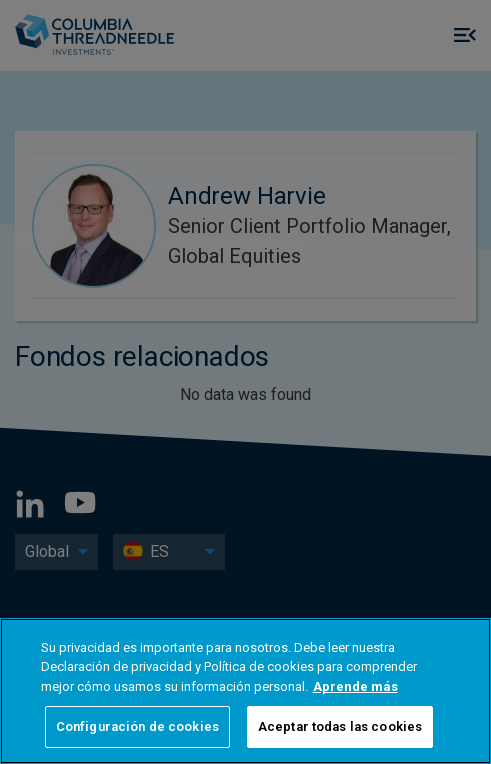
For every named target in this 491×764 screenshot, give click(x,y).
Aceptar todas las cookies (340, 726)
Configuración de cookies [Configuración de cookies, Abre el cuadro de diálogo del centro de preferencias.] (137, 726)
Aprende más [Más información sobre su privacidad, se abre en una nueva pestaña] (355, 686)
